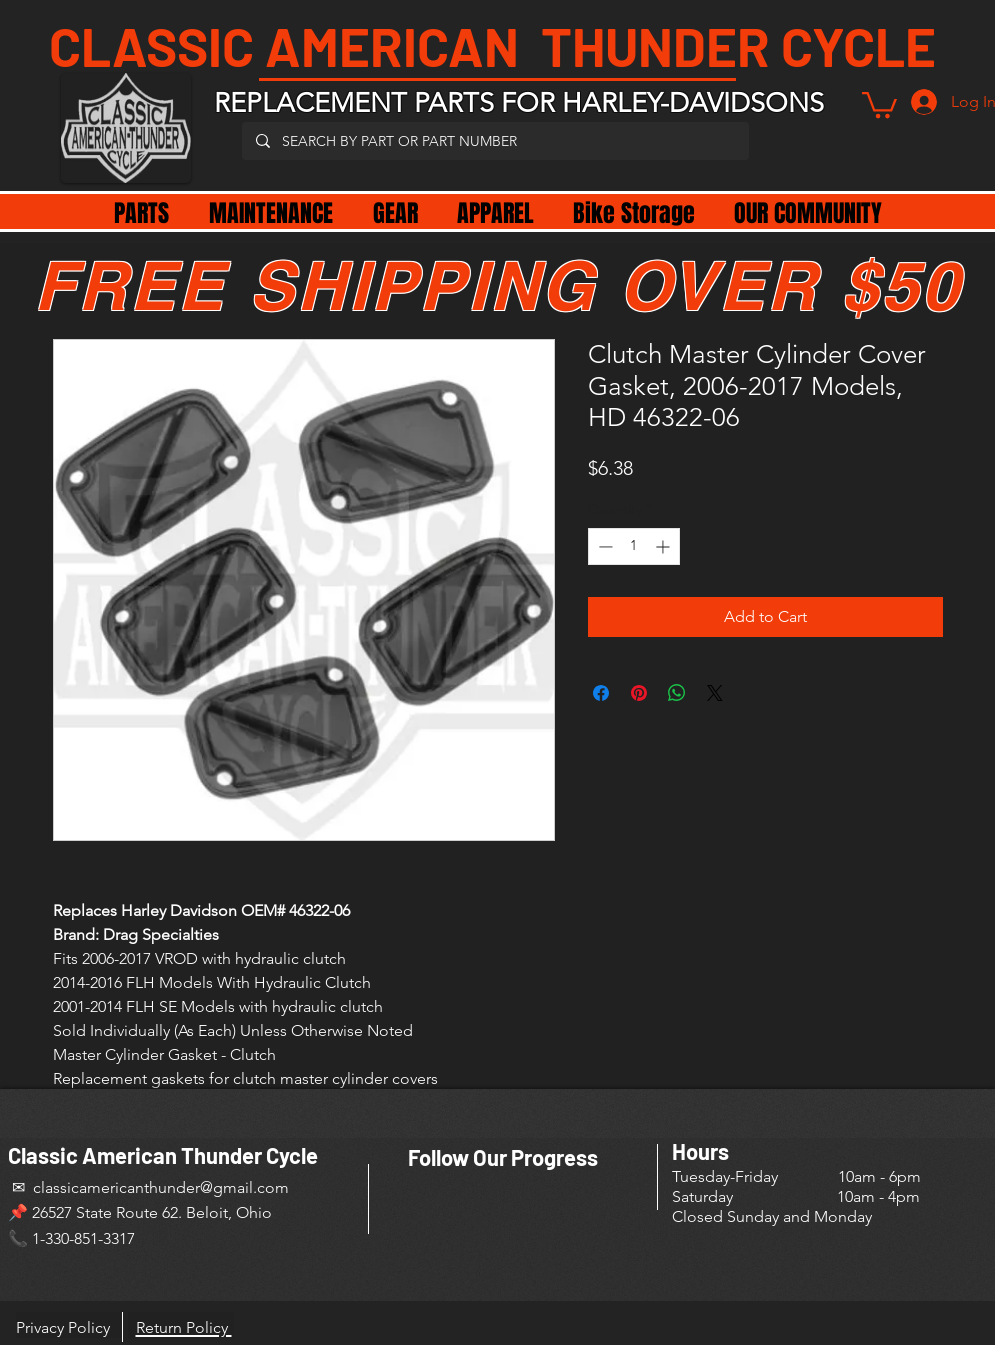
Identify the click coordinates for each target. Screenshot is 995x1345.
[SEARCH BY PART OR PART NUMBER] (494, 141)
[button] (879, 103)
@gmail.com (244, 1187)
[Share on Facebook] (601, 693)
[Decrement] (603, 546)
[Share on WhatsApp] (677, 693)
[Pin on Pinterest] (639, 693)
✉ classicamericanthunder (104, 1187)
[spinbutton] (634, 546)
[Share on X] (715, 693)
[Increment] (664, 546)
